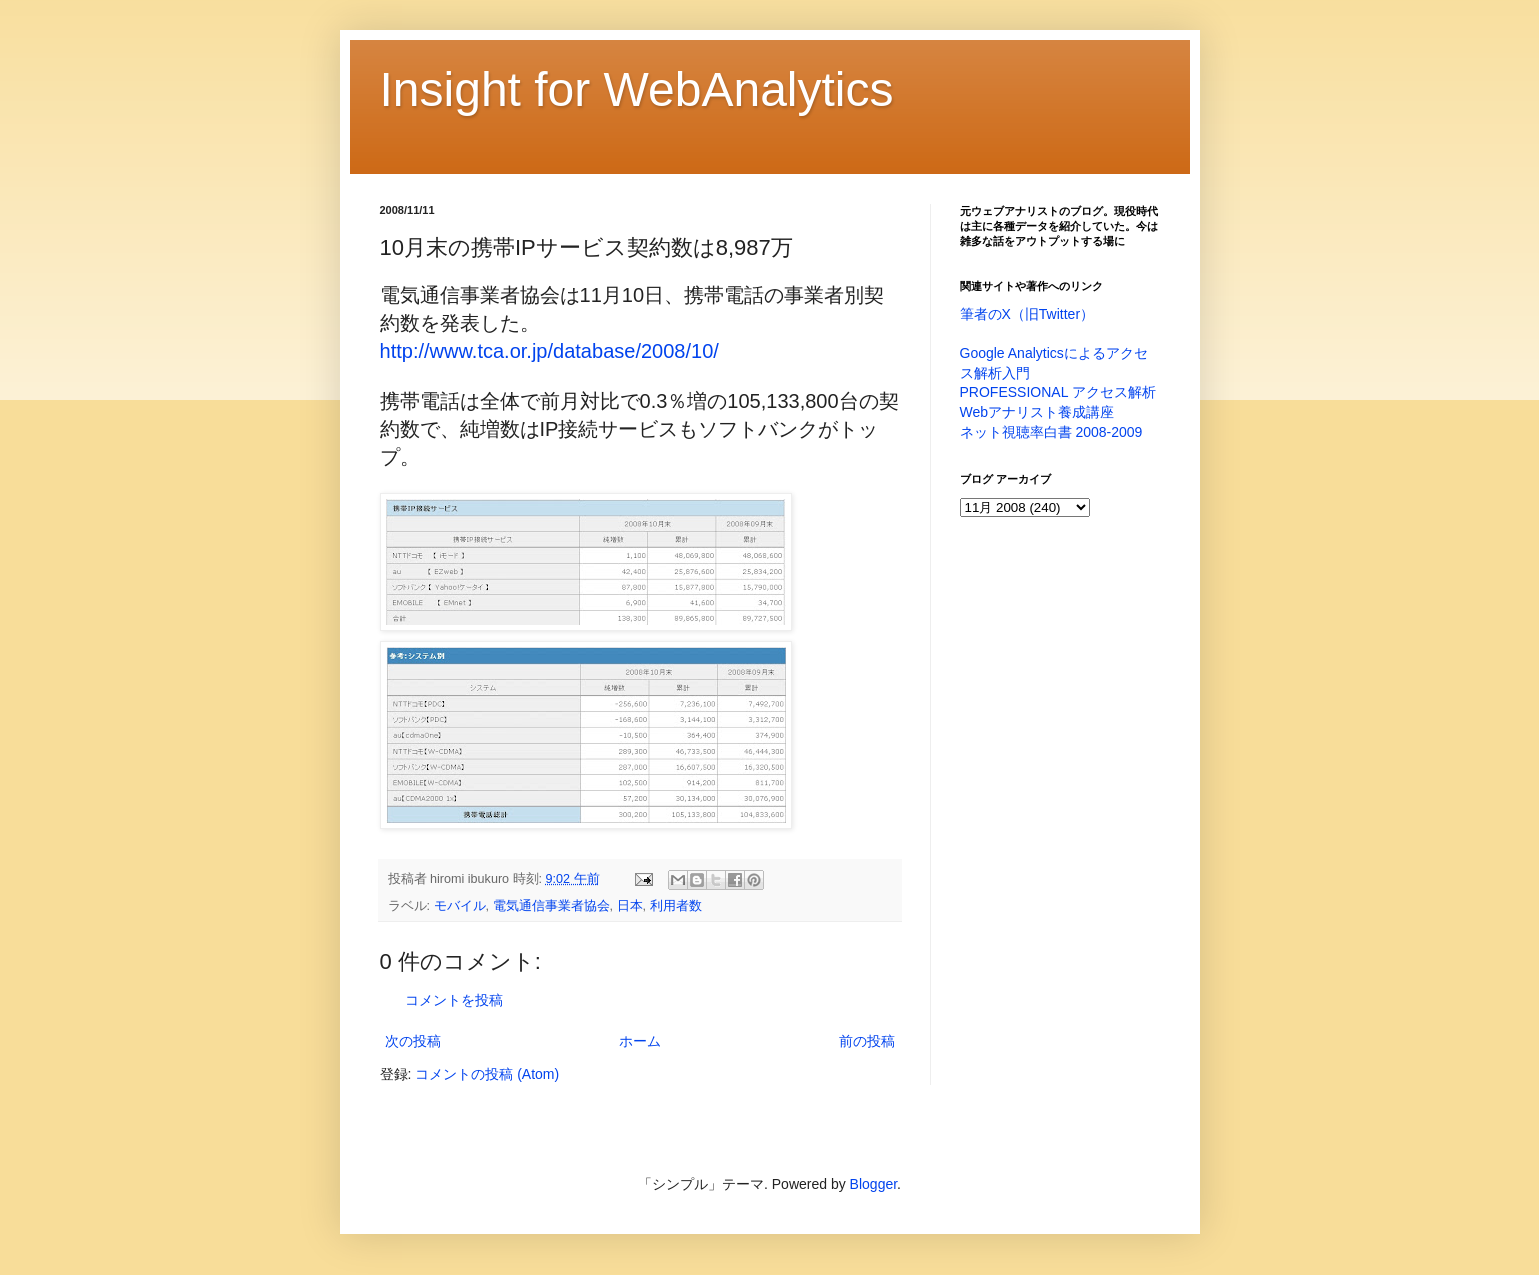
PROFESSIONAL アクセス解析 (1058, 392)
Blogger (873, 1184)
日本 (630, 906)
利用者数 (676, 906)
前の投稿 (867, 1041)
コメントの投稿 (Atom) (487, 1074)
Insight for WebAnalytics (637, 89)
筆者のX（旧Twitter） (1027, 314)
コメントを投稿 (454, 1000)
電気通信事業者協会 (551, 906)
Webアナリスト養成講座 (1037, 412)
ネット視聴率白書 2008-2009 (1051, 432)
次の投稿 (413, 1041)
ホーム (640, 1041)
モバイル (460, 906)
